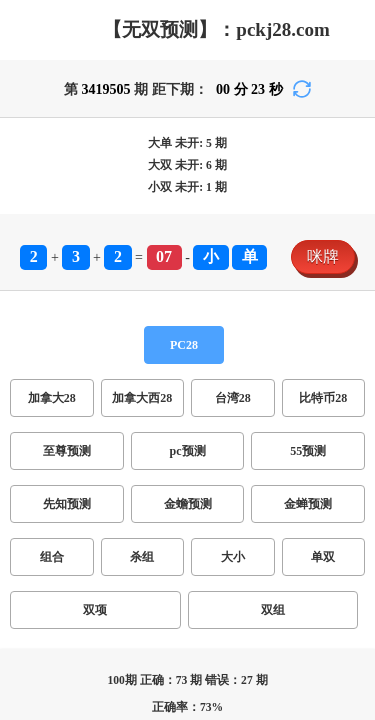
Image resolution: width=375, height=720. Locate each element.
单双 (132, 420)
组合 (24, 420)
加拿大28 (40, 357)
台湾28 (184, 357)
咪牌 (24, 318)
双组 (204, 420)
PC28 (26, 338)
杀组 (60, 420)
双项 (168, 420)
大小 (96, 420)
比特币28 (244, 357)
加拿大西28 (116, 357)
